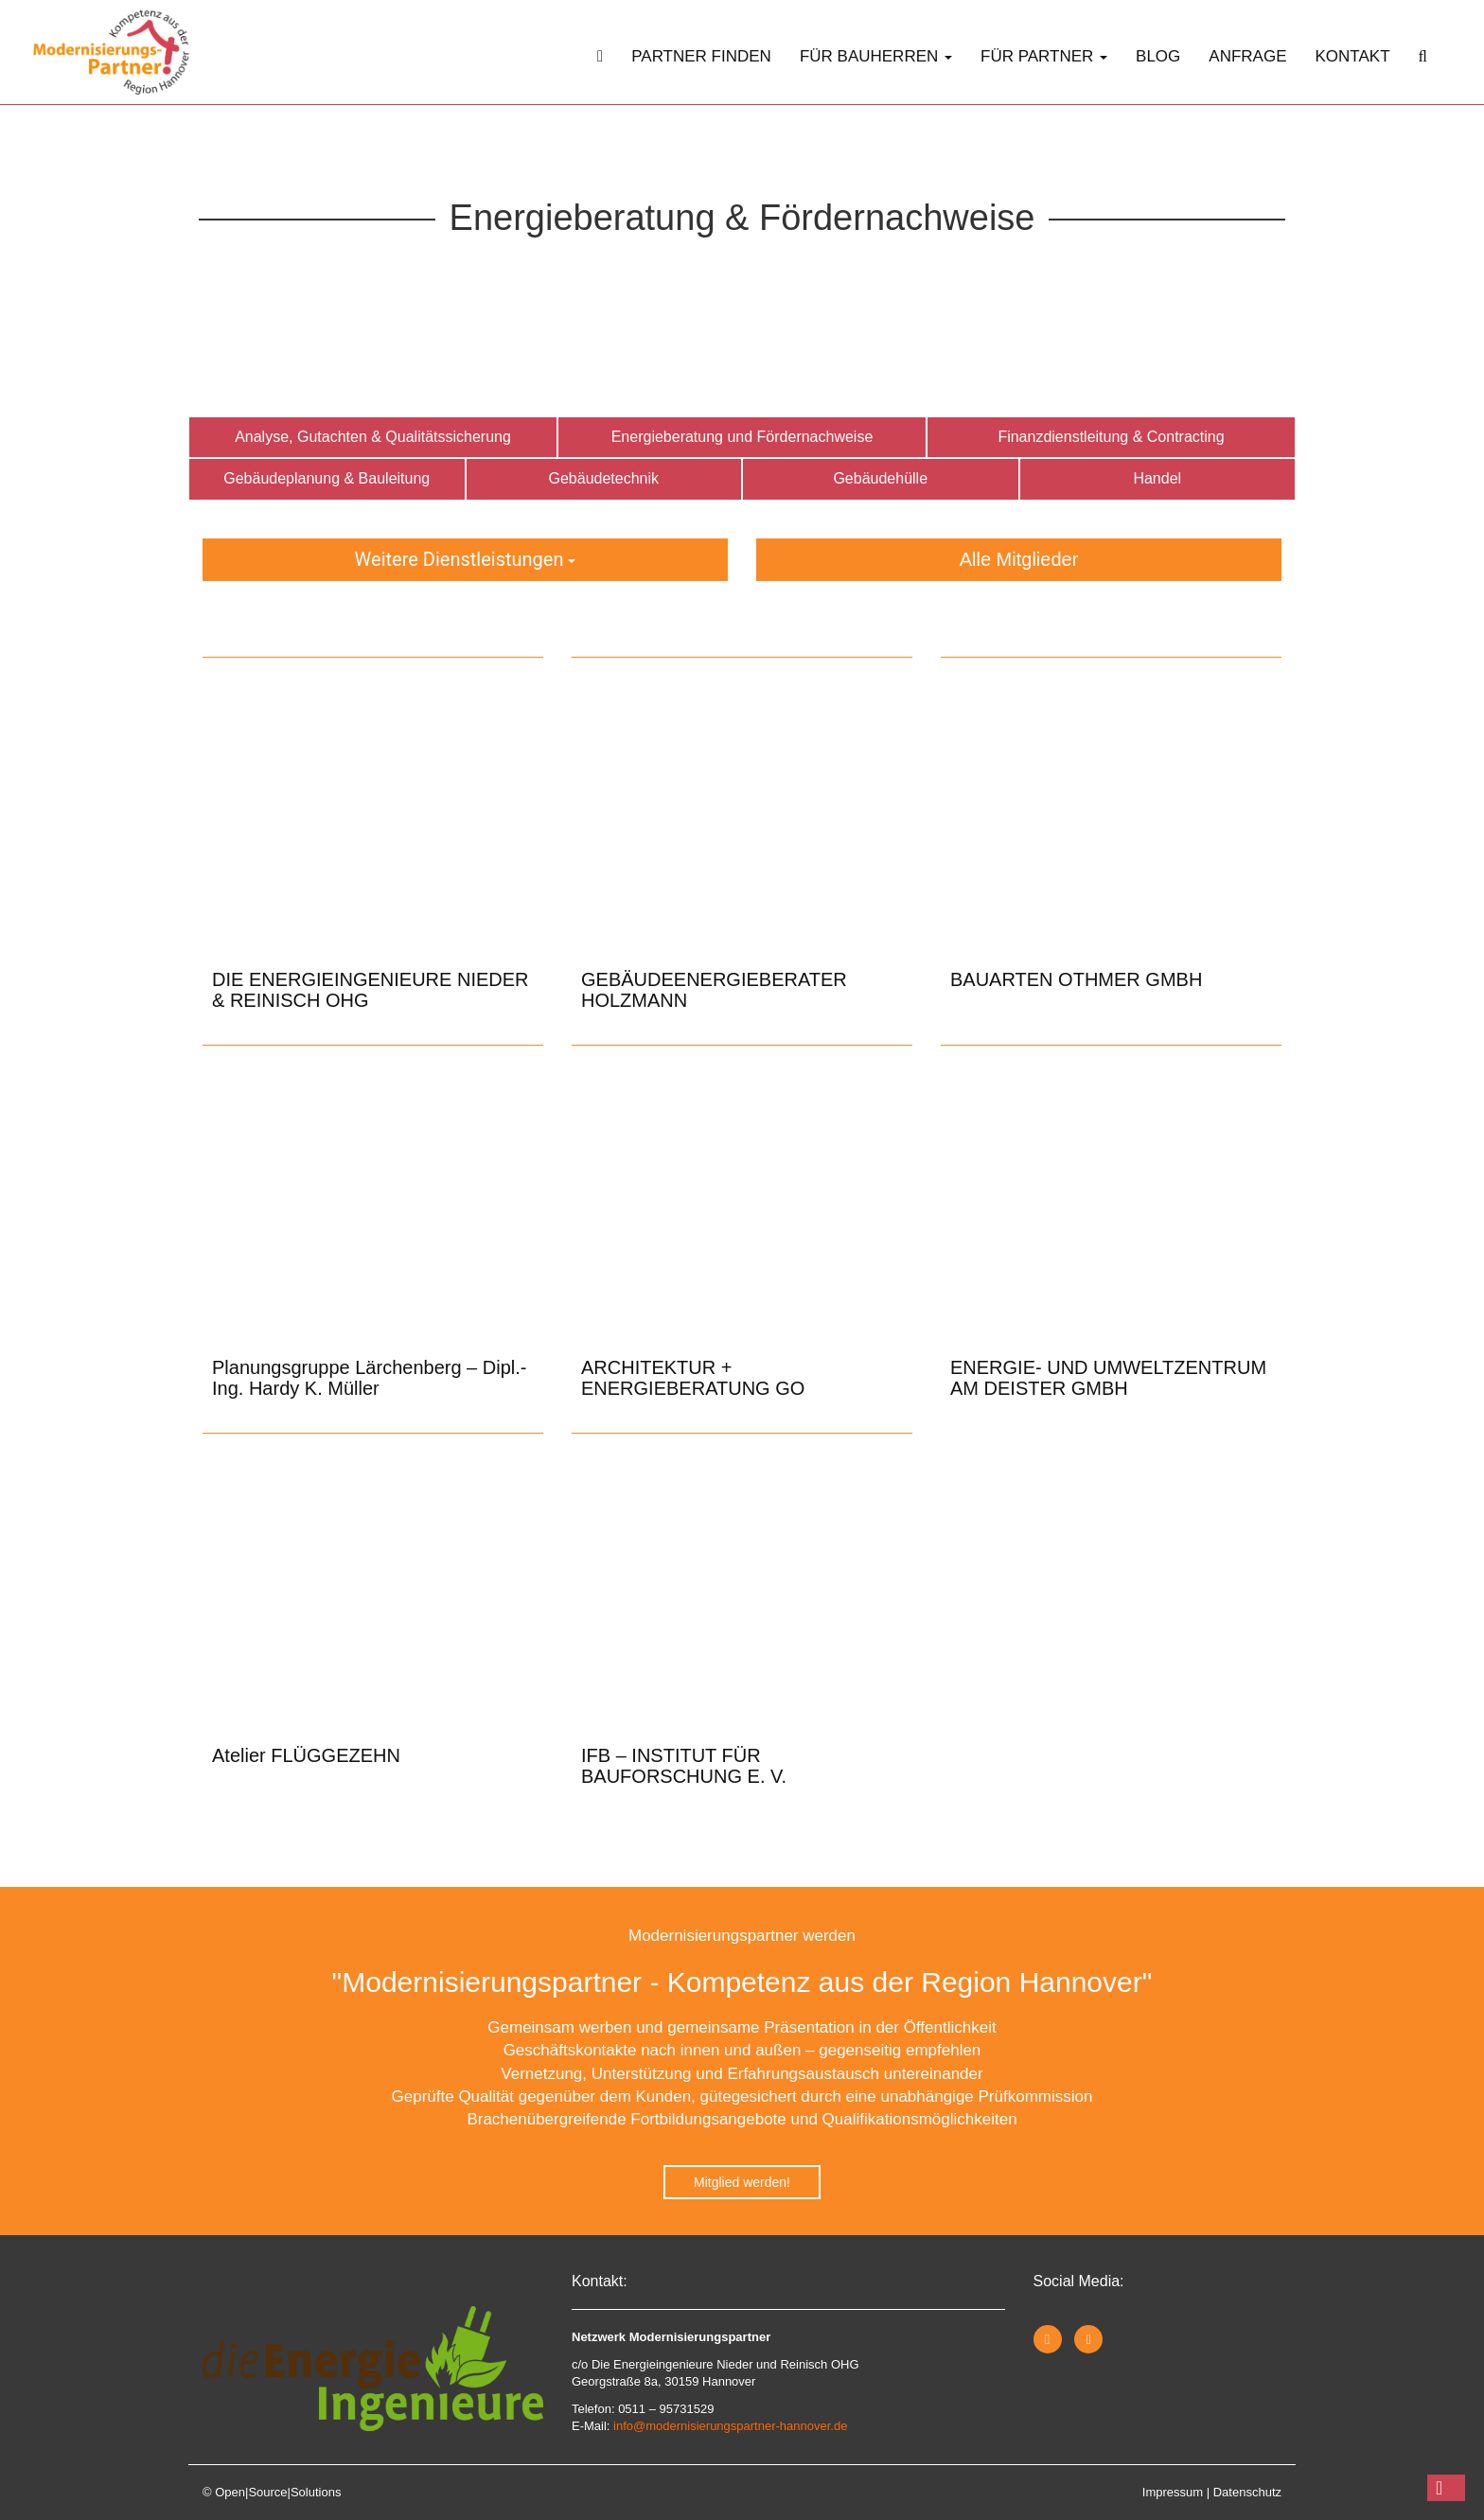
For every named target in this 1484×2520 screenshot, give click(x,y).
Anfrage (1247, 56)
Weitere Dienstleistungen (465, 559)
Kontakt (1353, 56)
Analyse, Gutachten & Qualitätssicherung (373, 437)
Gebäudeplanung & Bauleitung (326, 478)
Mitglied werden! (742, 2182)
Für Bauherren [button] (876, 56)
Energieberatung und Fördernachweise (742, 437)
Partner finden (701, 56)
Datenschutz (1247, 2492)
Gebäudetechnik (603, 478)
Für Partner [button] (1043, 56)
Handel (1157, 478)
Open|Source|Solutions (278, 2492)
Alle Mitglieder (1019, 559)
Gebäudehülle (880, 478)
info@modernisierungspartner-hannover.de (730, 2426)
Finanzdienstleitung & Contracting (1111, 437)
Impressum (1172, 2492)
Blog (1158, 56)
